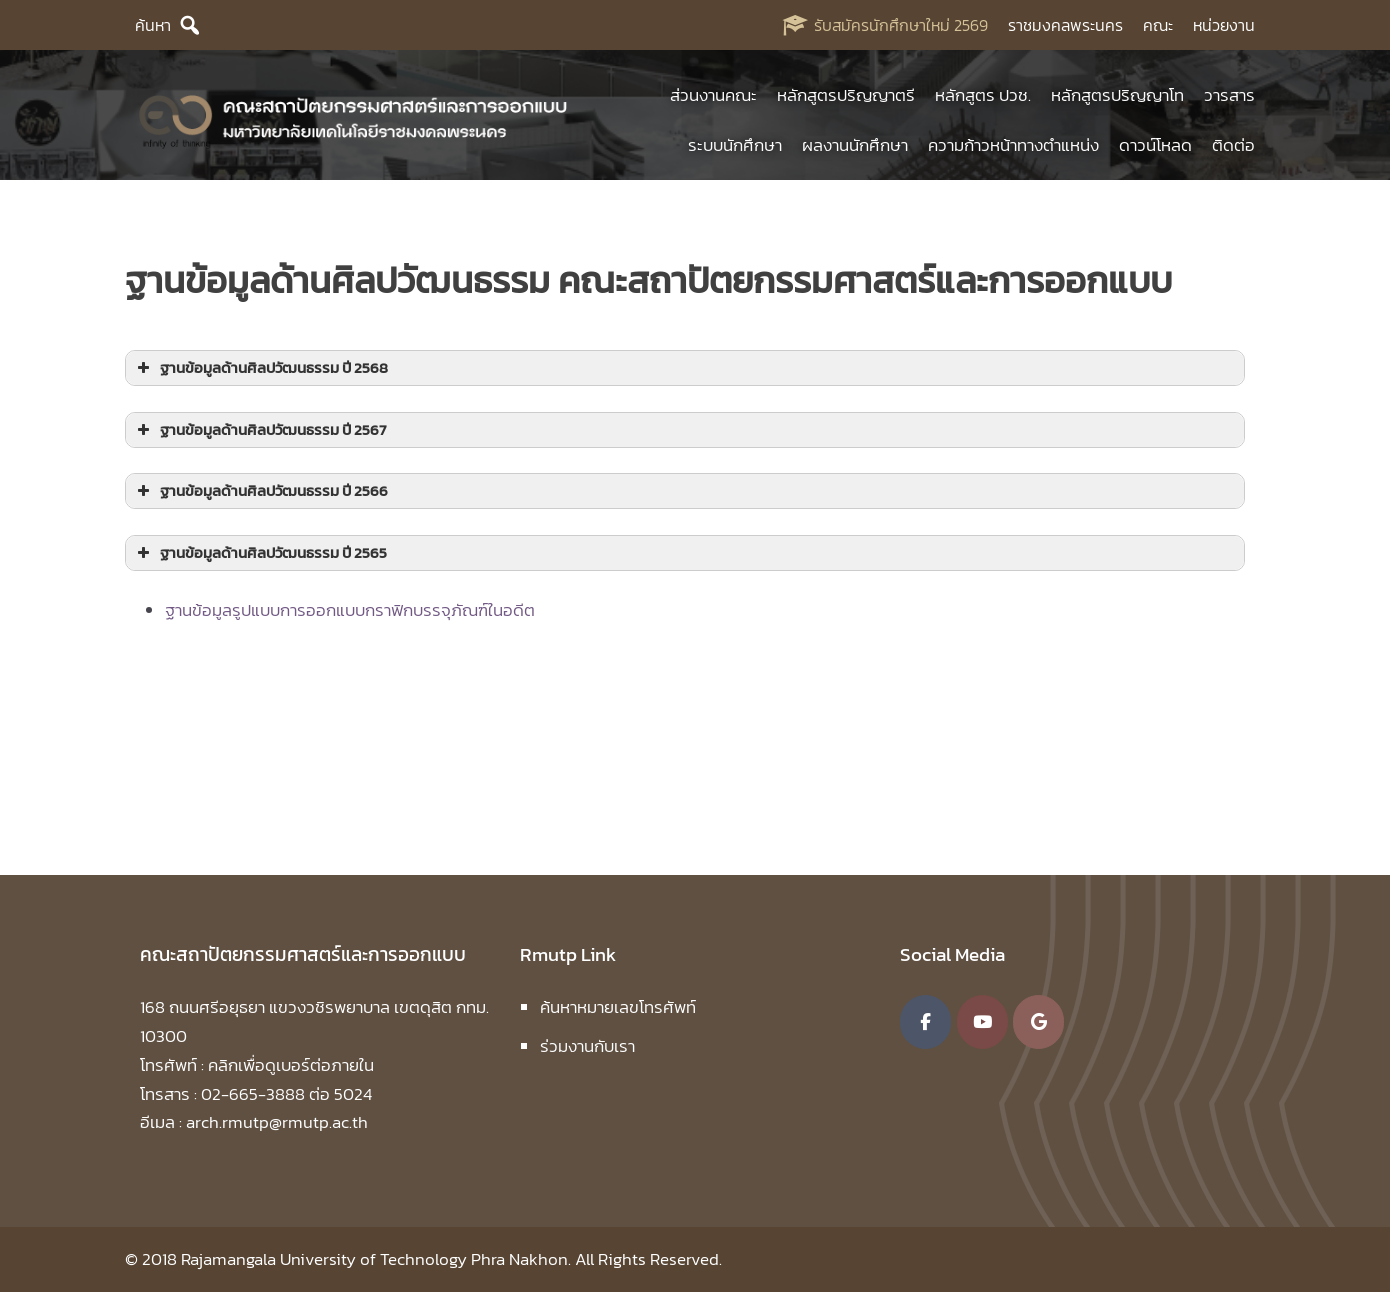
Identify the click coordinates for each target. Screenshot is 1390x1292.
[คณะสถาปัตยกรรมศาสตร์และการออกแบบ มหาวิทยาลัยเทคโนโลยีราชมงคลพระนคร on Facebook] (925, 1022)
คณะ (1158, 25)
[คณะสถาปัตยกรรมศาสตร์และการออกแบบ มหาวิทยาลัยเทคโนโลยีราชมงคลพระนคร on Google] (1038, 1022)
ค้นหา (153, 25)
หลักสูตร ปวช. (983, 95)
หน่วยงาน (1224, 25)
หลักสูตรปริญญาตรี (846, 95)
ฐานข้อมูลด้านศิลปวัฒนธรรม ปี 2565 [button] (260, 552)
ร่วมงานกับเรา (587, 1046)
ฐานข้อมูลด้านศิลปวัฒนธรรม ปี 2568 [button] (260, 367)
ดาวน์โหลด (1155, 145)
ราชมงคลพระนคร (1065, 25)
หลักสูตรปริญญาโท (1117, 95)
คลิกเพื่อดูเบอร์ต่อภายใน (291, 1065)
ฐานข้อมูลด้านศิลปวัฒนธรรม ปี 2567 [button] (259, 429)
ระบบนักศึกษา (735, 145)
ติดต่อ (1233, 145)
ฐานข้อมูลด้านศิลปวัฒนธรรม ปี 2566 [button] (260, 490)
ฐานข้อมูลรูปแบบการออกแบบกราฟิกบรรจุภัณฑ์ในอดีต (350, 610)
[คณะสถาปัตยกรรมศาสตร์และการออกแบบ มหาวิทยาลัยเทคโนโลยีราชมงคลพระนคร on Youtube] (982, 1022)
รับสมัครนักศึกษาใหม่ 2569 (901, 25)
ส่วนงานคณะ (713, 95)
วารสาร (1229, 95)
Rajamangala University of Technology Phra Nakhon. (376, 1259)
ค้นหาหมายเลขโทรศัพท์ (618, 1007)
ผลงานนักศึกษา (855, 145)
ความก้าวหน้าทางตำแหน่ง (1013, 145)
